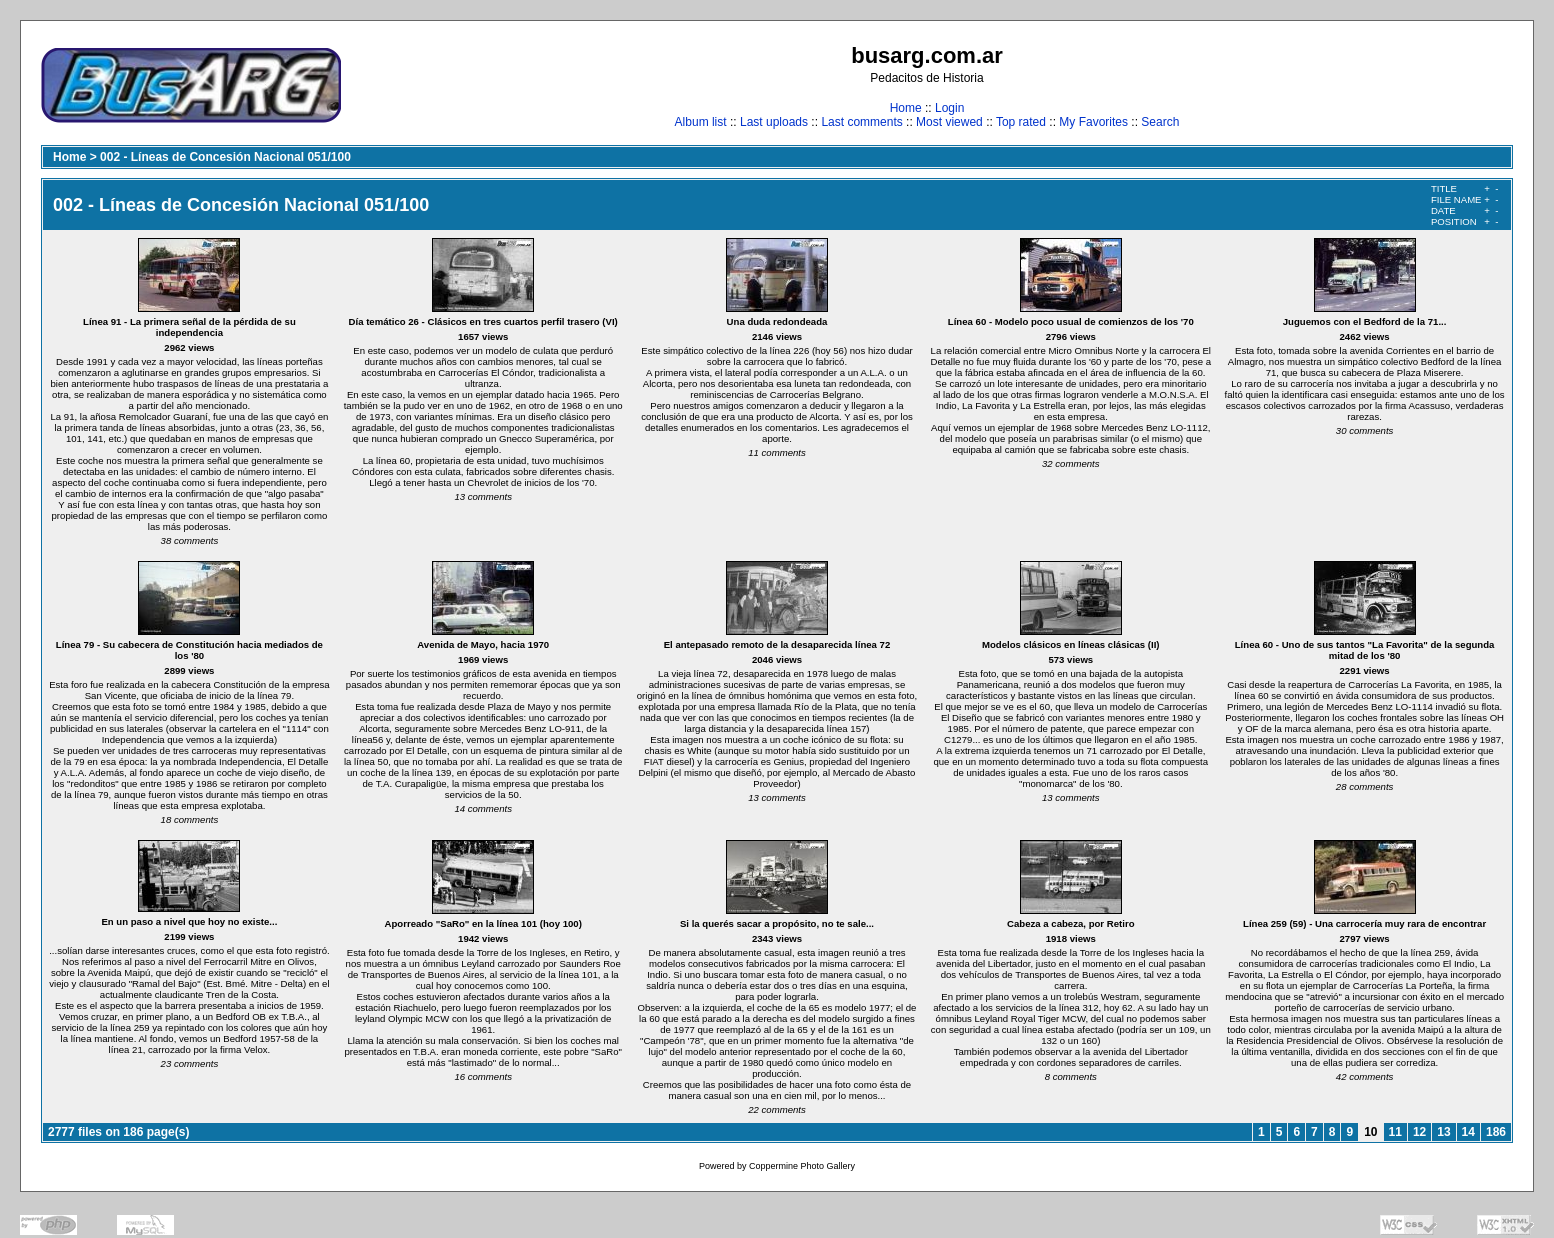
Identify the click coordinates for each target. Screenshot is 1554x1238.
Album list (701, 122)
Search (1160, 122)
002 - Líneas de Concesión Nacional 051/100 (225, 157)
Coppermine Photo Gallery (802, 1166)
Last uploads (774, 122)
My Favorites (1093, 122)
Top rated (1021, 122)
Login (949, 108)
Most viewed (949, 122)
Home (906, 108)
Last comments (861, 122)
